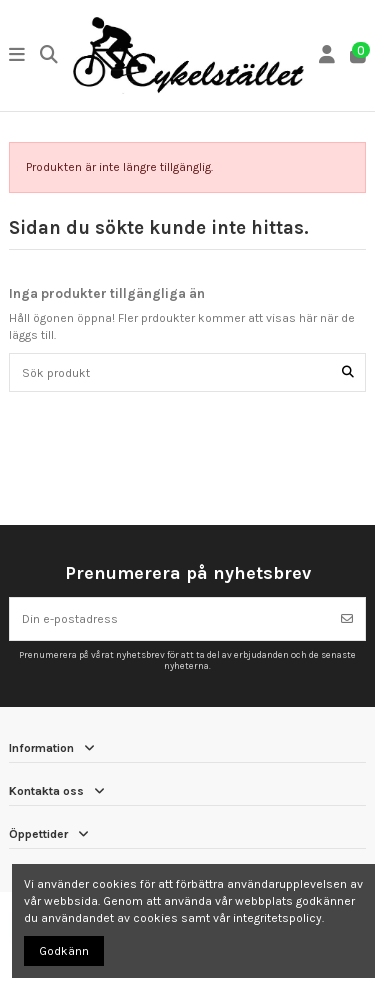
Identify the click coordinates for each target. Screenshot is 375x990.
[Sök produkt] (348, 372)
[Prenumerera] (347, 619)
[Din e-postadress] (170, 619)
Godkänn (64, 951)
